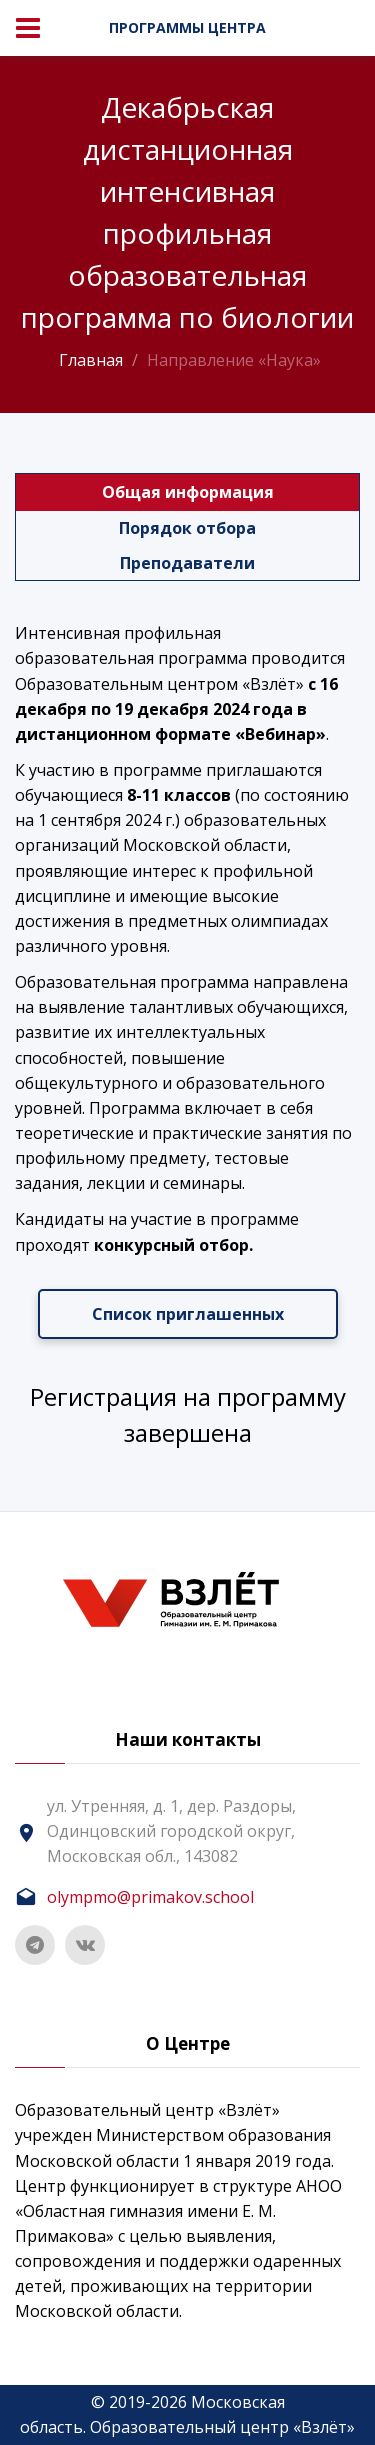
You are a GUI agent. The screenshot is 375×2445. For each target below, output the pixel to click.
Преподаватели (187, 563)
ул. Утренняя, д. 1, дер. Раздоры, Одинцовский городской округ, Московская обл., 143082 (171, 1831)
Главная (91, 360)
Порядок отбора (187, 528)
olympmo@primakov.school (150, 1897)
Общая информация (188, 492)
